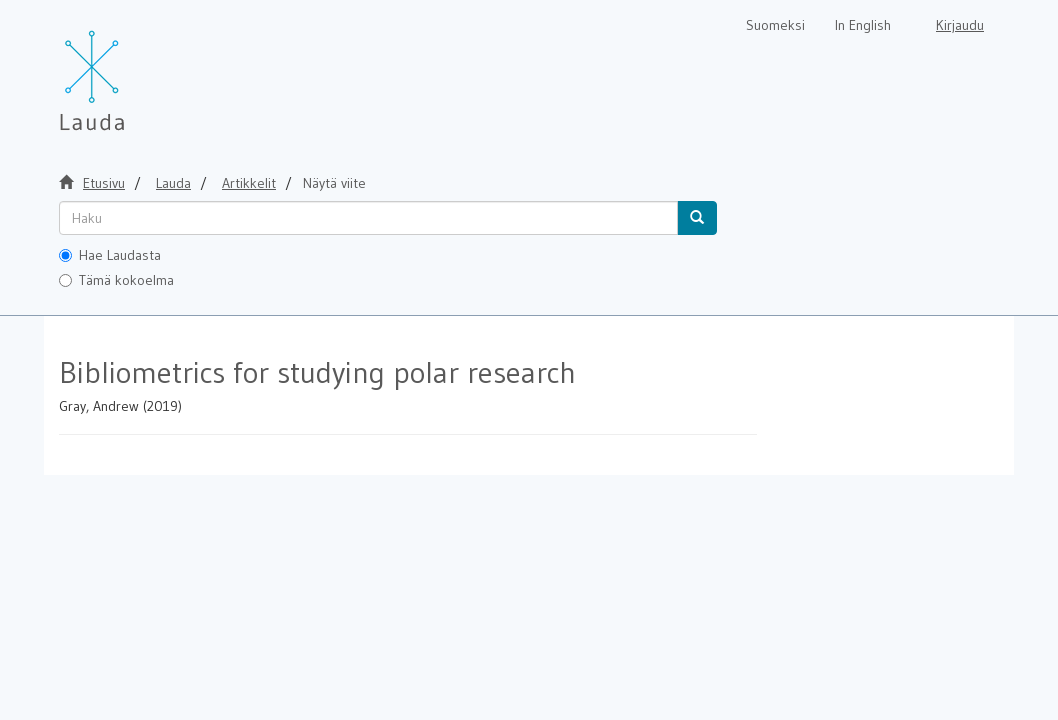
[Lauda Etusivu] (134, 70)
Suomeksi (775, 25)
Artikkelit (249, 183)
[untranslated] (368, 218)
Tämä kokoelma (116, 280)
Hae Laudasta (110, 255)
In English (863, 25)
